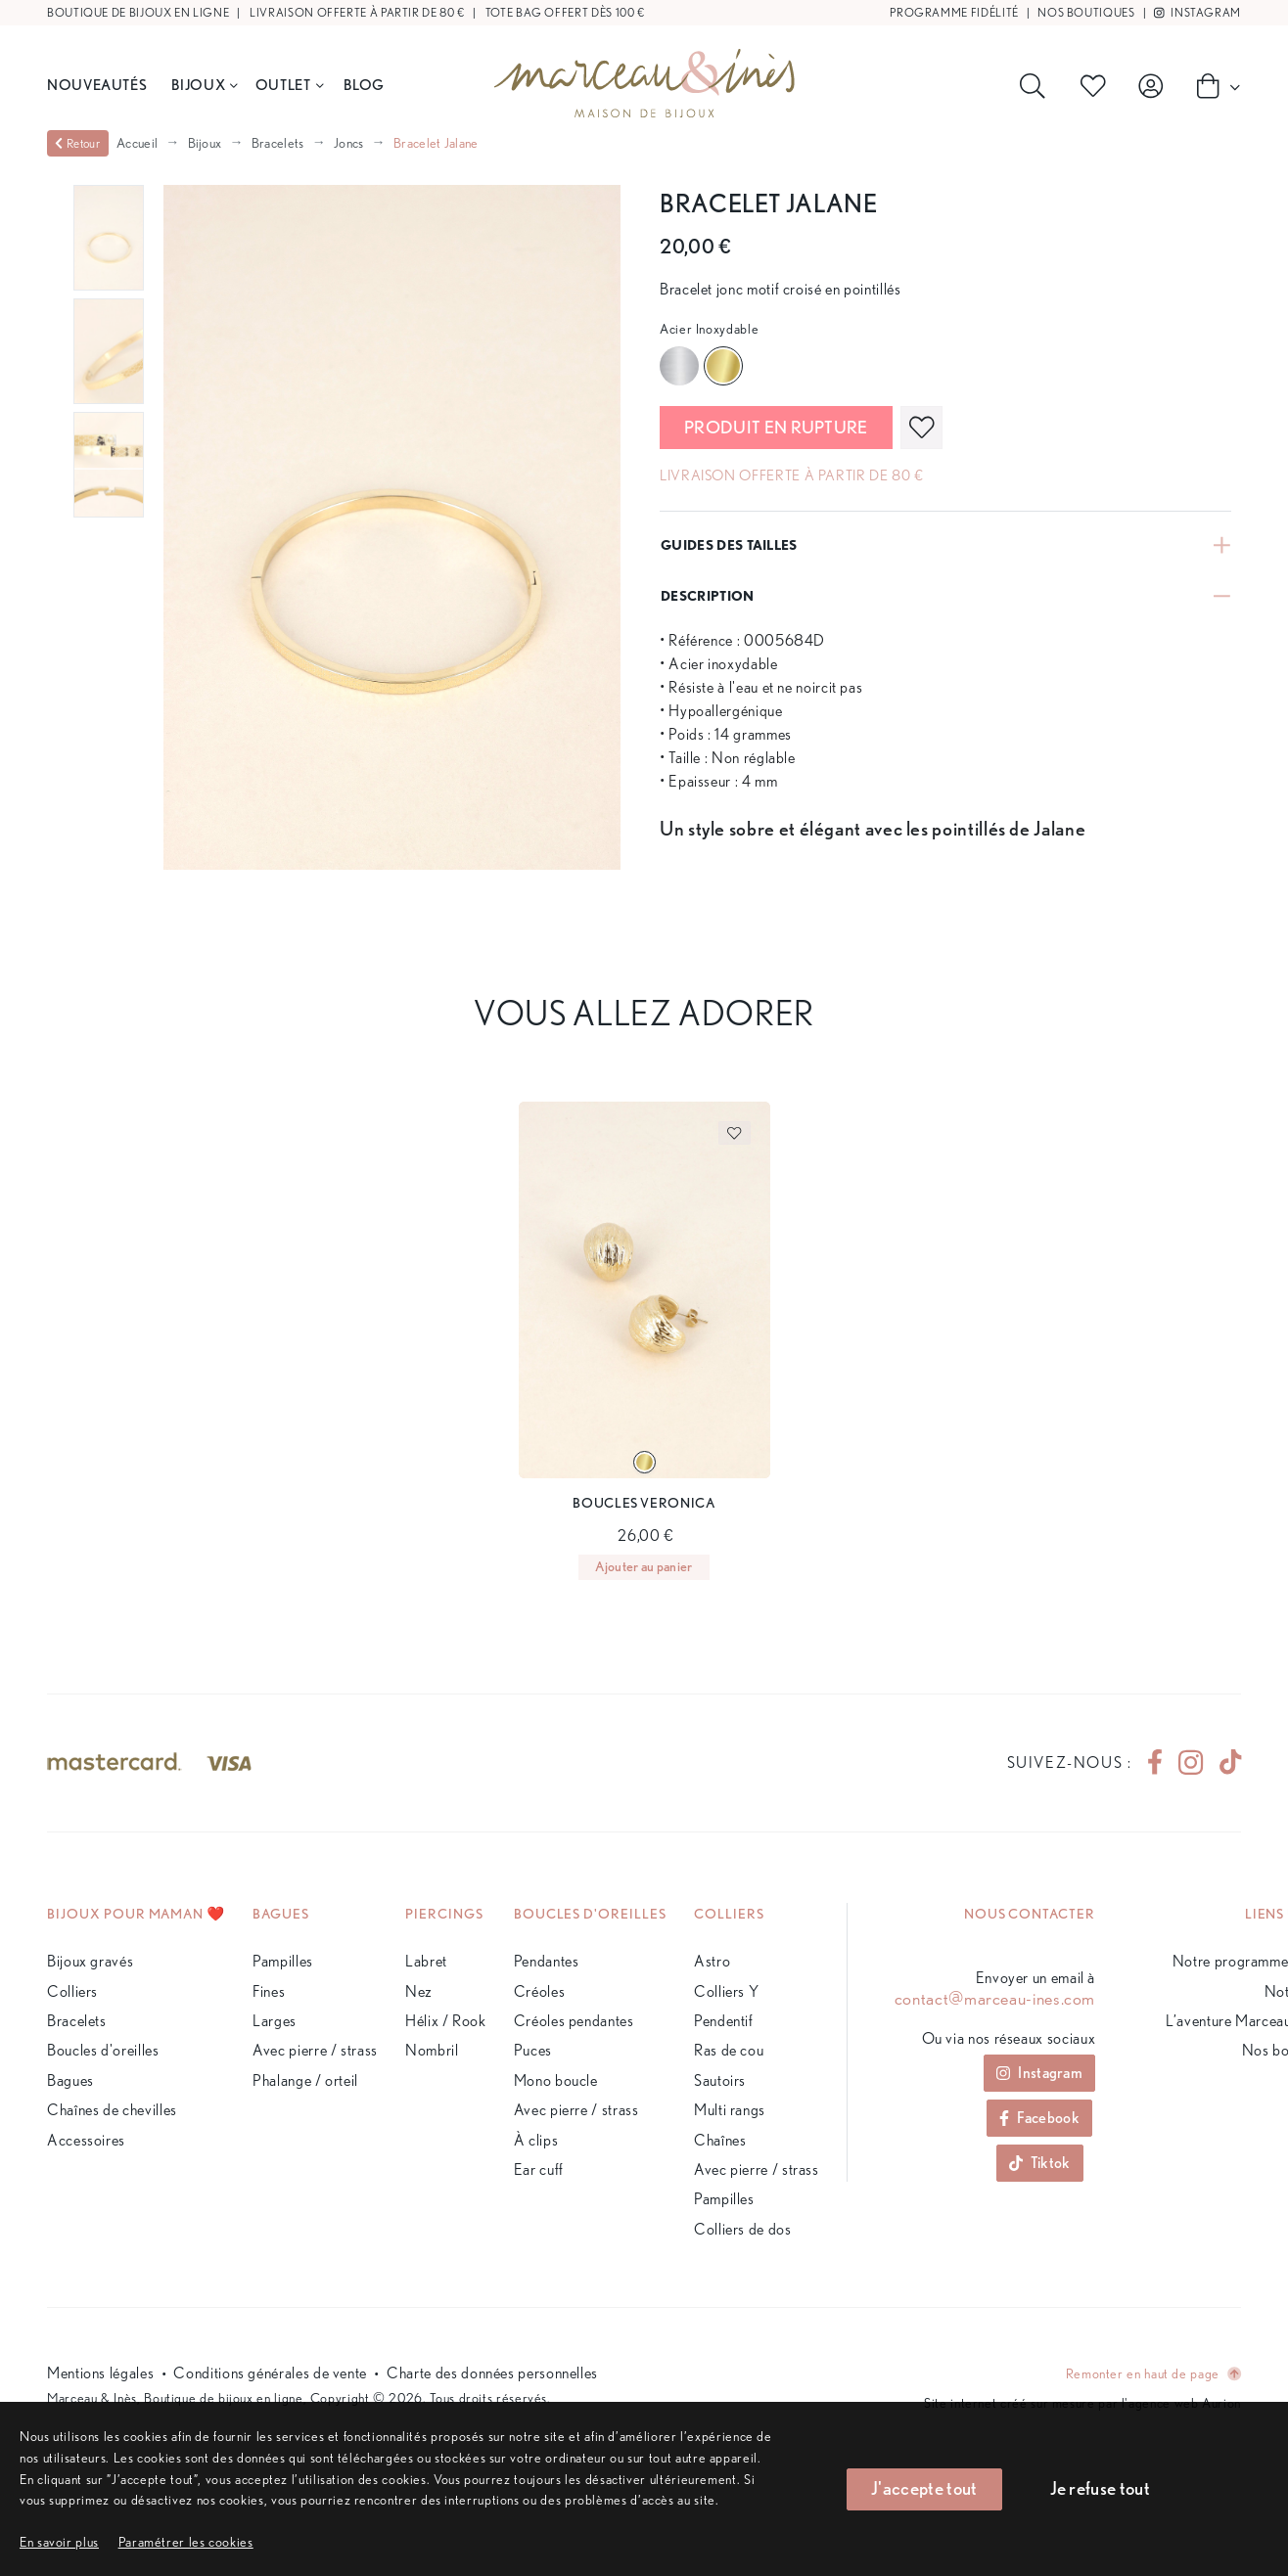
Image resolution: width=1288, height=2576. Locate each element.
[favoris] (921, 427)
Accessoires (86, 2140)
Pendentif (724, 2020)
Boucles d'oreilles (103, 2050)
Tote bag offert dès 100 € (565, 12)
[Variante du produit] (644, 1462)
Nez (419, 1991)
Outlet (289, 84)
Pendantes (546, 1961)
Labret (426, 1961)
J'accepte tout (924, 2488)
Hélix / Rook (445, 2020)
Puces (533, 2050)
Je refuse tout (1100, 2488)
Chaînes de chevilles (112, 2110)
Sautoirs (720, 2080)
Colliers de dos (743, 2229)
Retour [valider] (77, 143)
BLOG (364, 84)
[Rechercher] (1036, 86)
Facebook (1039, 2117)
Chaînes (720, 2140)
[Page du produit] (644, 1290)
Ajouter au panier (643, 1566)
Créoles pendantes (574, 2020)
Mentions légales (100, 2373)
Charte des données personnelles (492, 2373)
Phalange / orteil (305, 2080)
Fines (269, 1991)
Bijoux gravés (90, 1961)
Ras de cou (728, 2050)
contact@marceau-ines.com (995, 1999)
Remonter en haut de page (1153, 2373)
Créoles (539, 1991)
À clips (536, 2140)
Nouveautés (97, 84)
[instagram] (1190, 1762)
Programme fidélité (954, 12)
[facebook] (1155, 1763)
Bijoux (204, 84)
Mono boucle (556, 2080)
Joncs (349, 143)
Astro (712, 1961)
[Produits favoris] (1097, 86)
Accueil (137, 143)
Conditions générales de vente (270, 2373)
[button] (185, 2541)
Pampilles (283, 1961)
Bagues (70, 2080)
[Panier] (1212, 85)
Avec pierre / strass (315, 2050)
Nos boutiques (1085, 12)
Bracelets (278, 143)
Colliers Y (726, 1991)
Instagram (1197, 12)
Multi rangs (729, 2110)
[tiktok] (1222, 1763)
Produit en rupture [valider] (776, 427)
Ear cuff (539, 2169)
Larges (275, 2020)
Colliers (72, 1991)
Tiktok (1040, 2162)
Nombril (431, 2050)
